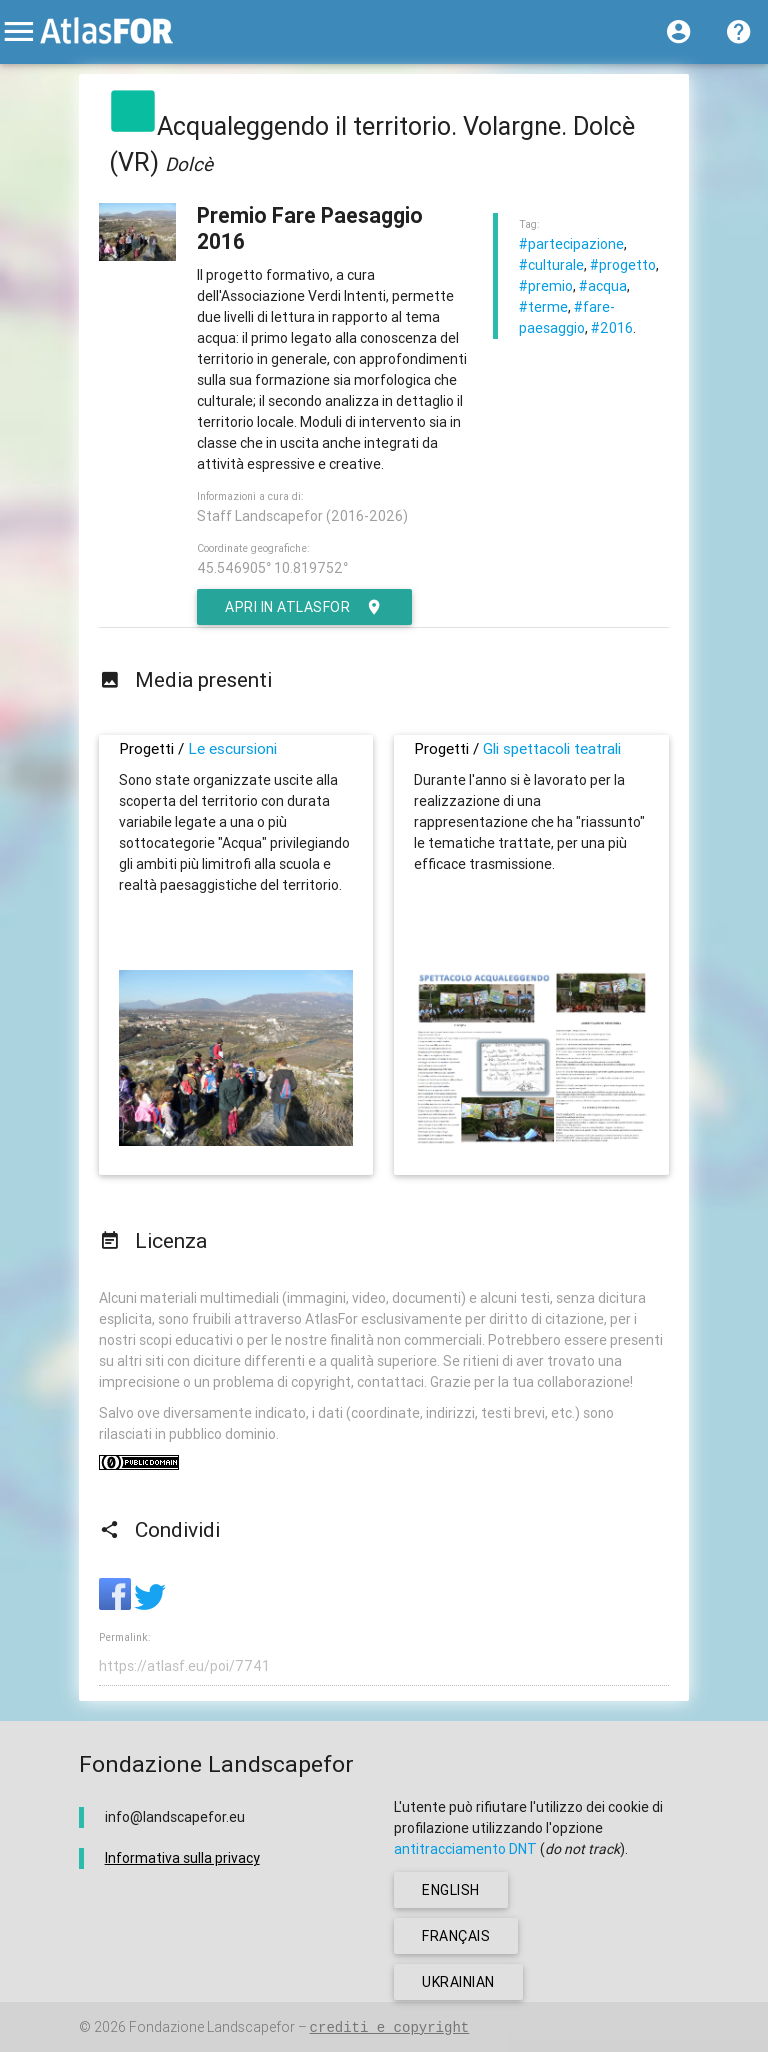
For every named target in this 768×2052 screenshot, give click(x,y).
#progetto (623, 265)
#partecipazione (571, 244)
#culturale (551, 265)
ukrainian (458, 1982)
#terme (543, 307)
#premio (546, 286)
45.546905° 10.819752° (272, 568)
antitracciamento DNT (465, 1849)
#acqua (603, 286)
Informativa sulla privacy (182, 1858)
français (456, 1936)
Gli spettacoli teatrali (552, 748)
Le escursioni (232, 748)
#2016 (612, 328)
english (451, 1890)
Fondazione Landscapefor (212, 2027)
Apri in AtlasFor (304, 607)
